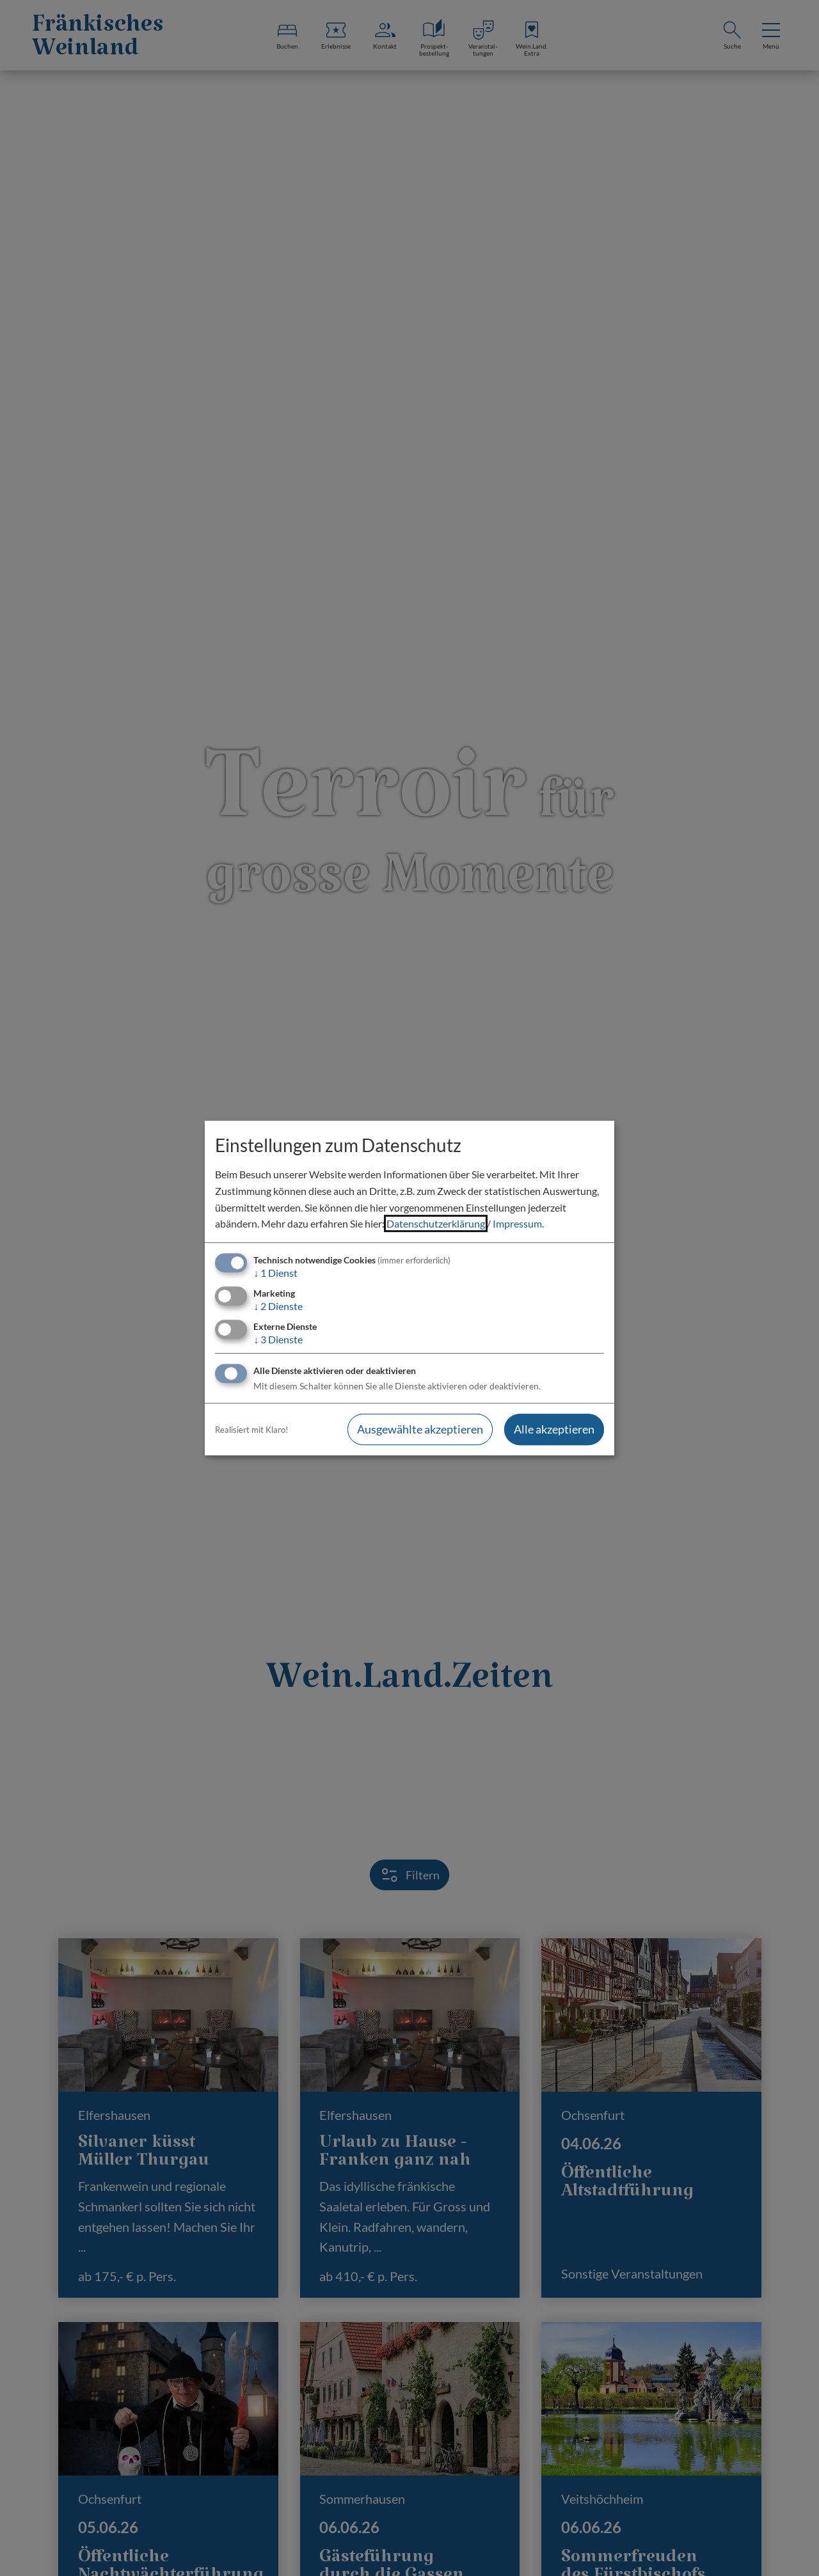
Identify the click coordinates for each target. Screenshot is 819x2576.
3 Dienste (278, 1339)
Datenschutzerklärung (435, 1223)
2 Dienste (278, 1306)
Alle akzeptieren (554, 1430)
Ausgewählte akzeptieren (420, 1430)
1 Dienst (275, 1273)
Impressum (517, 1223)
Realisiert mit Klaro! (251, 1430)
